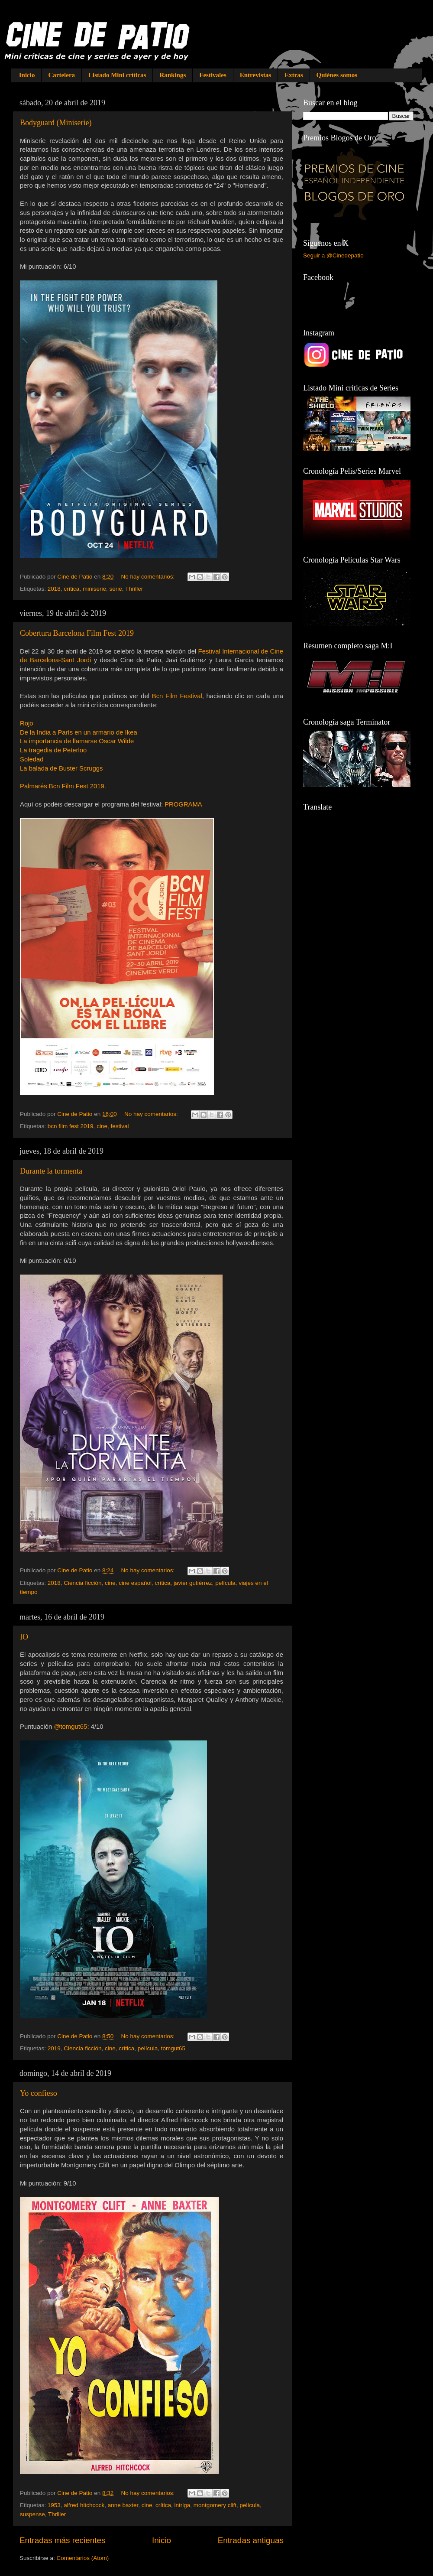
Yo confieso (38, 2093)
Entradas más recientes (62, 2540)
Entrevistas (255, 75)
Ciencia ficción (82, 1583)
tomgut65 (173, 2048)
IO (24, 1637)
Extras (293, 75)
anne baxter (123, 2505)
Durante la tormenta (51, 1171)
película (225, 1583)
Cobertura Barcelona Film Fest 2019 (77, 633)
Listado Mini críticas (117, 75)
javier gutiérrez (193, 1583)
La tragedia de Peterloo (53, 750)
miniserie (94, 588)
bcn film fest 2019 (71, 1126)
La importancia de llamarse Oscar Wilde (77, 741)
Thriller (134, 588)
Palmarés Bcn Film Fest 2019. (63, 786)
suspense (32, 2514)
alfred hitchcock (84, 2505)
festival (119, 1126)
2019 (54, 2048)
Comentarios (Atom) (83, 2558)
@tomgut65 (70, 1726)
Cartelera (61, 75)
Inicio (27, 75)
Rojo (26, 723)
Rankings (172, 75)
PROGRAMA (183, 804)
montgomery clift (215, 2505)
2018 (54, 588)
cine (102, 1126)
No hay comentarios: (148, 576)
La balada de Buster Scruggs (61, 768)
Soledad (31, 759)
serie (115, 588)
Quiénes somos (337, 75)
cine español (135, 1583)
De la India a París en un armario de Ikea (78, 732)
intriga (182, 2505)
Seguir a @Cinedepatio (333, 255)
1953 (54, 2505)
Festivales (212, 75)
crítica (71, 588)
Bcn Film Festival (177, 696)
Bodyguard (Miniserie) (55, 122)
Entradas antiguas (251, 2540)
